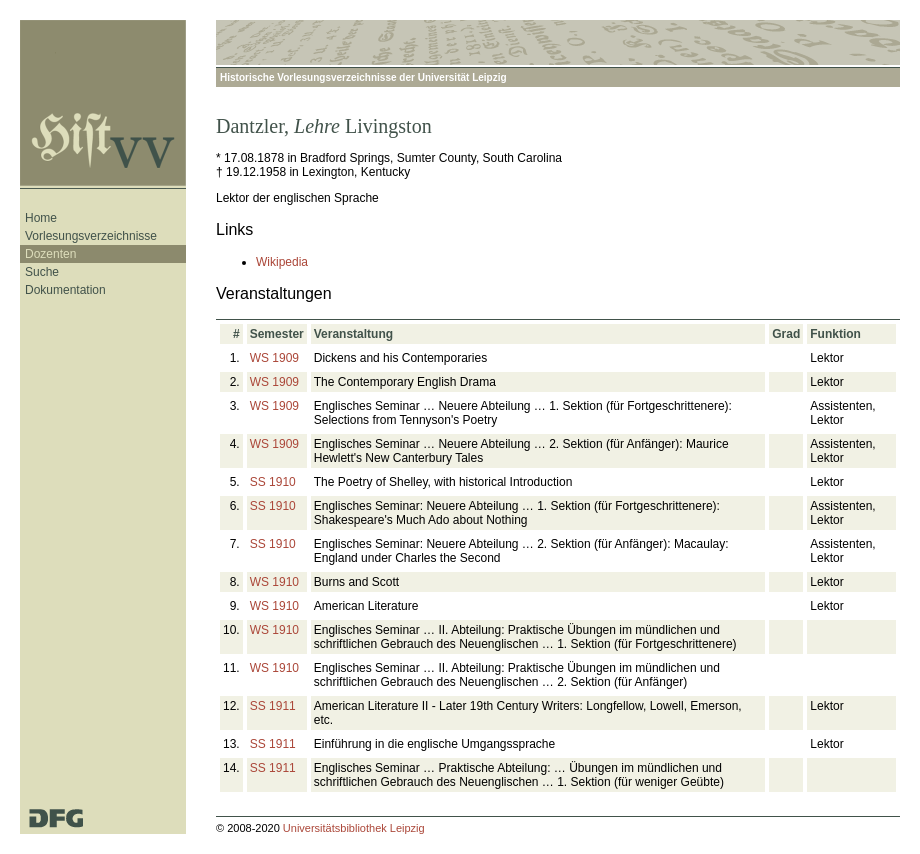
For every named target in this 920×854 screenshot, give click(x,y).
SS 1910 (273, 482)
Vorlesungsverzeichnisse (91, 236)
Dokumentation (65, 290)
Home (41, 218)
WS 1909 (274, 358)
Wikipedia (282, 262)
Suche (42, 272)
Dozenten (50, 254)
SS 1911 (273, 706)
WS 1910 (274, 582)
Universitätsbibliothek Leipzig (354, 828)
